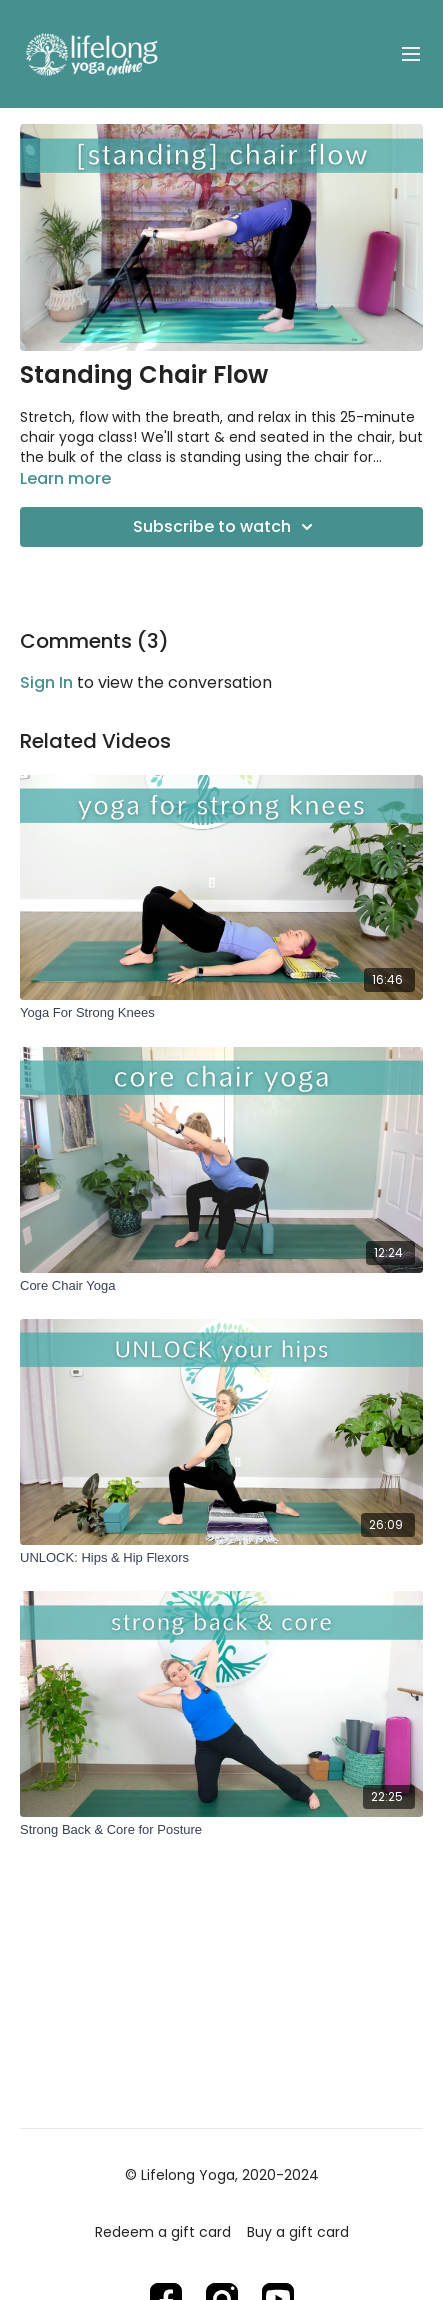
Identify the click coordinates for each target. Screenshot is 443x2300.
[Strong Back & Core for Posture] (221, 1830)
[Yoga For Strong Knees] (221, 1013)
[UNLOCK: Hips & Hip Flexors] (221, 1558)
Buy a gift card (298, 2232)
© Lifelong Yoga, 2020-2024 (222, 2175)
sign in (46, 682)
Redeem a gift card (163, 2232)
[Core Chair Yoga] (221, 1286)
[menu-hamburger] (411, 54)
